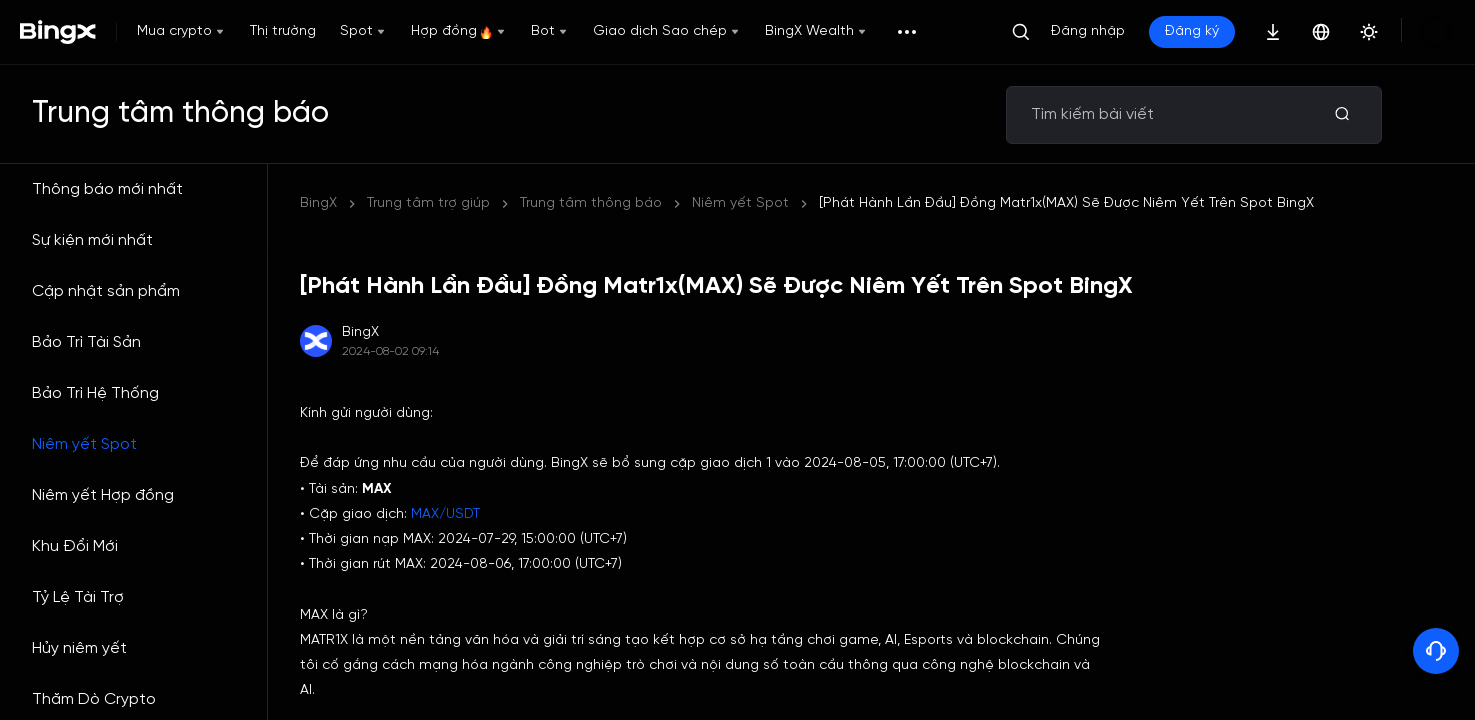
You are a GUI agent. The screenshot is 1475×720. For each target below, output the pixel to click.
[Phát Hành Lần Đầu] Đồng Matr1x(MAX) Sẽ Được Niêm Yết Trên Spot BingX (767, 203)
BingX (318, 203)
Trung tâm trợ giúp (428, 203)
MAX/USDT (445, 514)
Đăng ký (1192, 31)
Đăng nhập (1088, 31)
